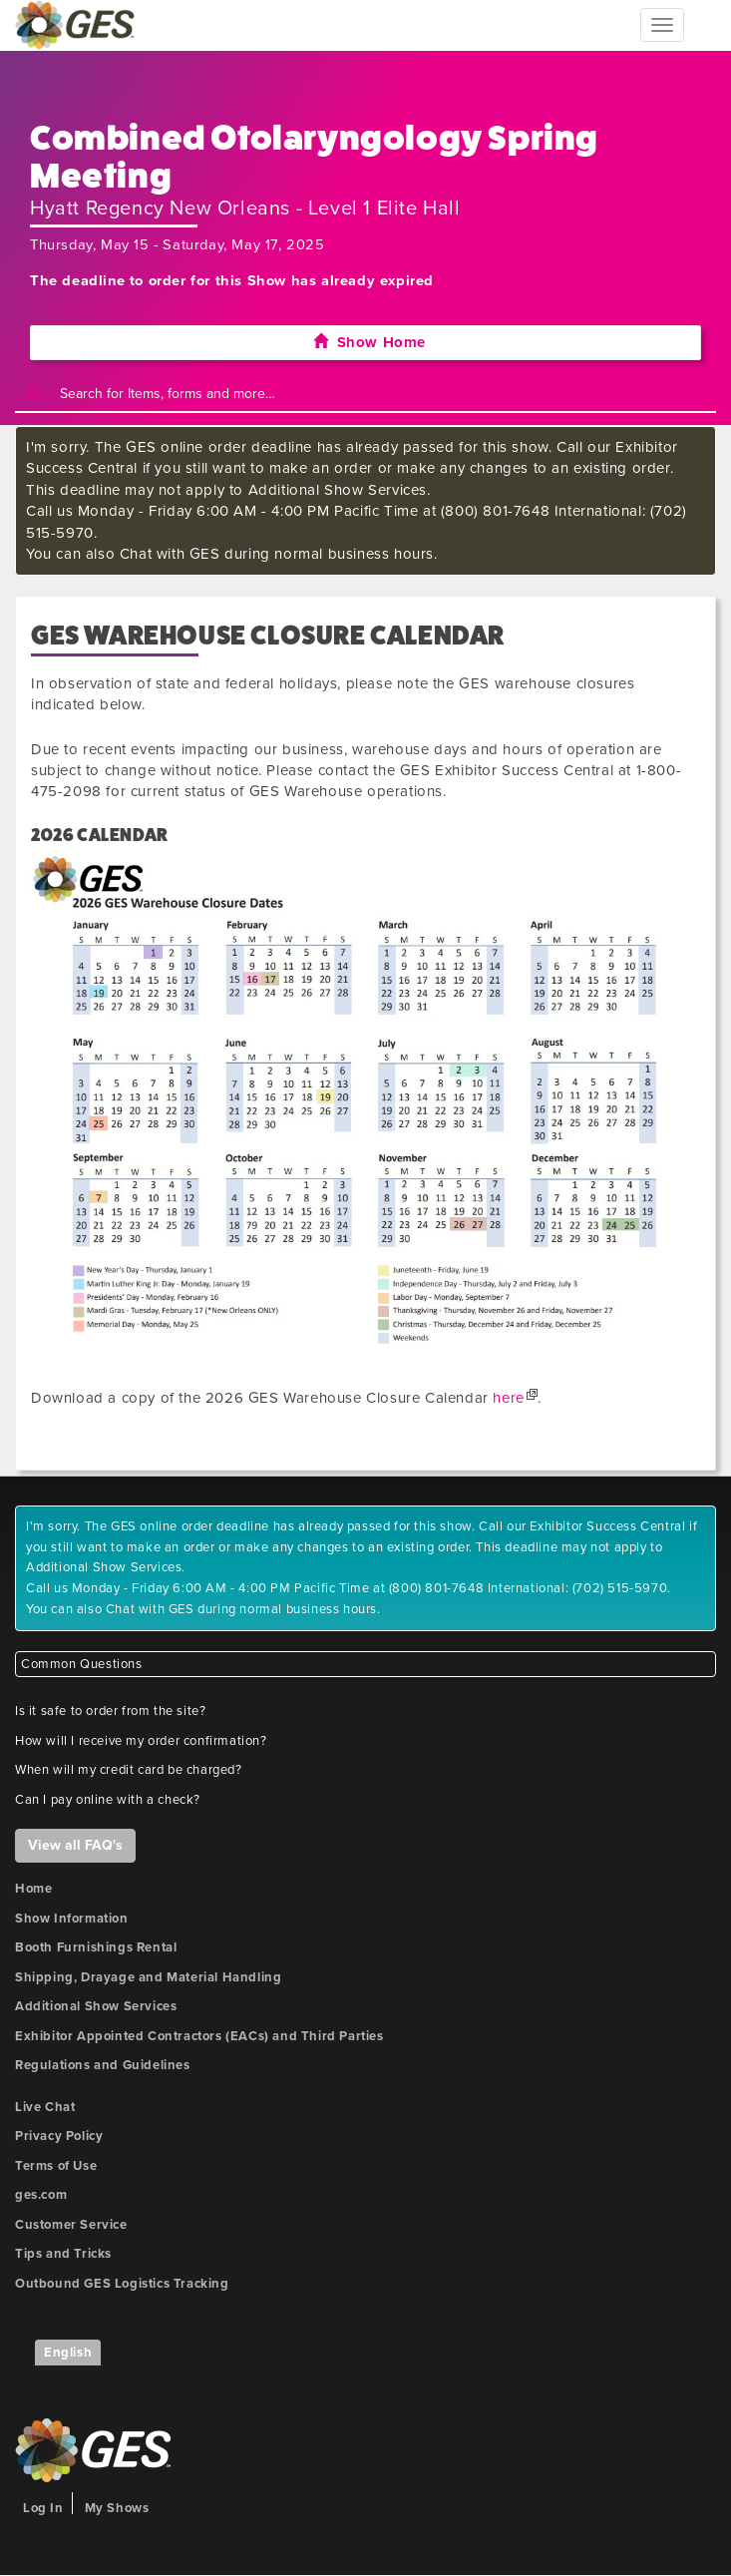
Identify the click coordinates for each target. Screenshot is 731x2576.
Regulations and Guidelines (102, 2065)
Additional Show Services (96, 2006)
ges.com (41, 2195)
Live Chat (45, 2107)
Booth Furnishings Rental (96, 1947)
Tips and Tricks (63, 2254)
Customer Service (71, 2225)
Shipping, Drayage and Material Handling (148, 1977)
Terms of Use (56, 2166)
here (508, 1398)
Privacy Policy (59, 2136)
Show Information (72, 1919)
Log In (43, 2508)
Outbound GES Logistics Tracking (122, 2284)
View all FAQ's (75, 1845)
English (68, 2353)
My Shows (117, 2508)
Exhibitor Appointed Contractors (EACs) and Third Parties (199, 2036)
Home (33, 1889)
